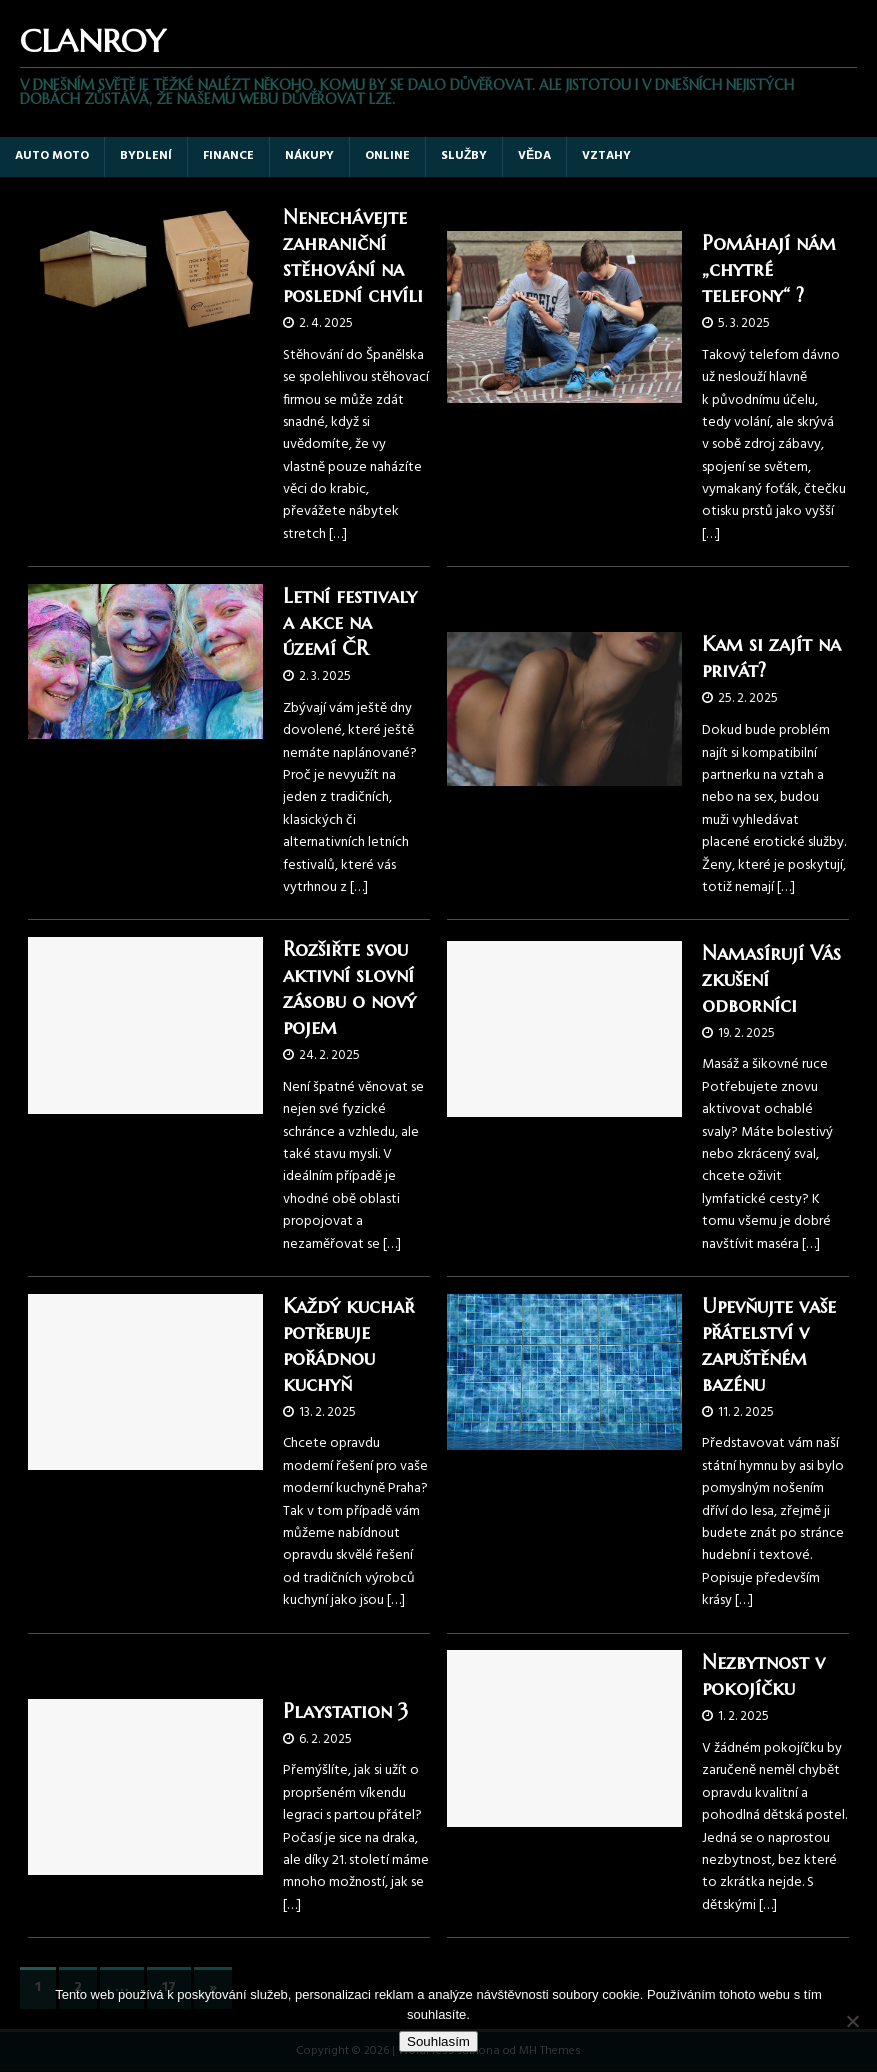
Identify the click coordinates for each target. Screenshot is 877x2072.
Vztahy (606, 156)
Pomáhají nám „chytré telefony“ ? (769, 269)
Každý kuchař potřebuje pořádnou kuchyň (348, 1345)
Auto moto (52, 156)
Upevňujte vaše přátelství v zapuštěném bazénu (769, 1345)
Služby (464, 156)
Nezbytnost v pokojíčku (763, 1675)
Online (387, 156)
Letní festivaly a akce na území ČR (350, 622)
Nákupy (309, 156)
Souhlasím (438, 2041)
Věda (534, 156)
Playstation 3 (345, 1711)
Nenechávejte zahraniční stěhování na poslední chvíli (353, 256)
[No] (852, 2021)
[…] (338, 534)
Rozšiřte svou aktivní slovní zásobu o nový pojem (349, 988)
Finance (228, 156)
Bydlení (146, 156)
